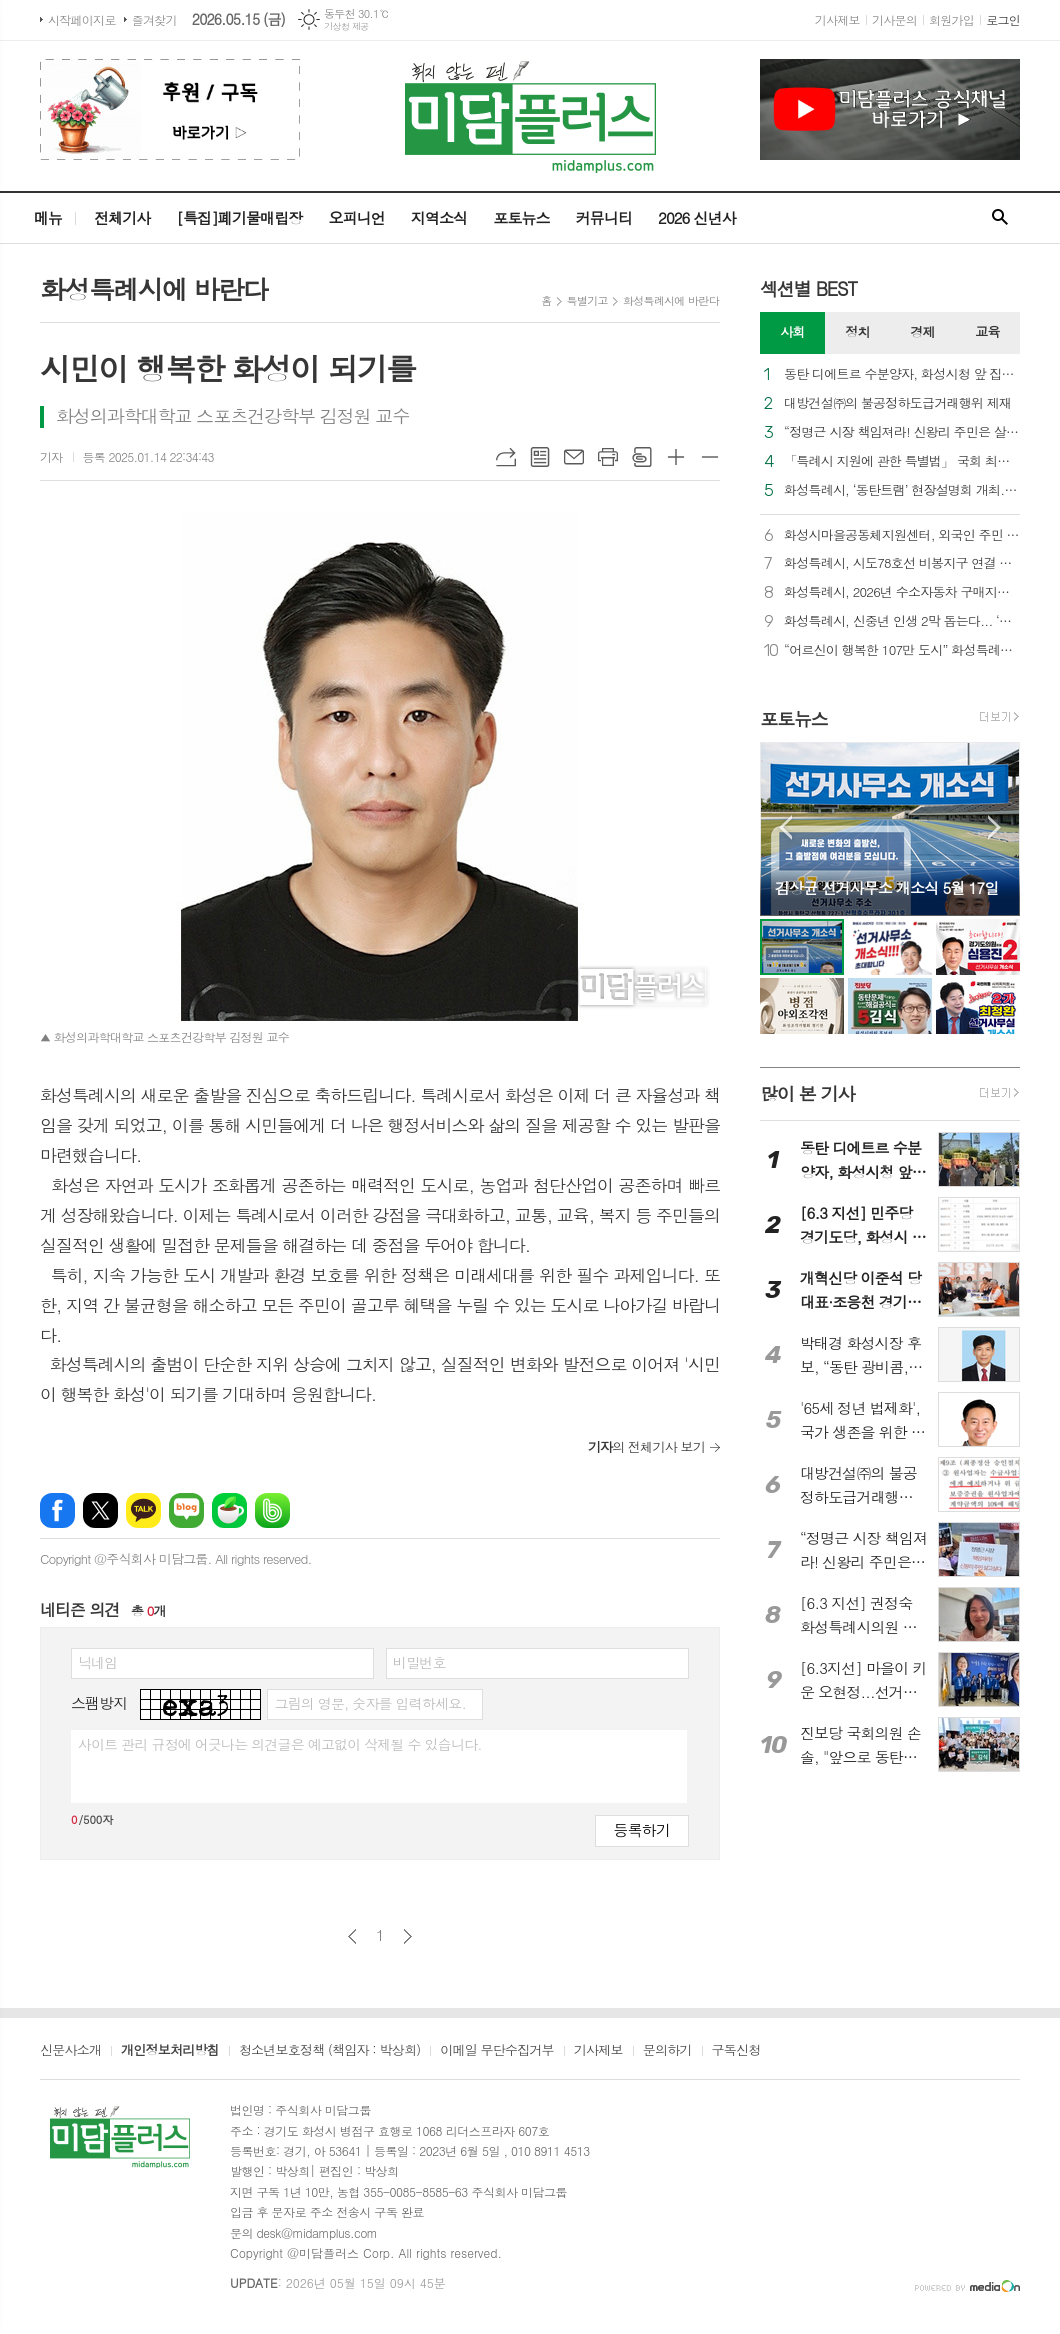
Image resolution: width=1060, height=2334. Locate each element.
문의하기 (667, 2051)
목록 (540, 457)
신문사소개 (70, 2051)
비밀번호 (419, 1662)
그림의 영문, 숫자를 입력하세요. (369, 1703)
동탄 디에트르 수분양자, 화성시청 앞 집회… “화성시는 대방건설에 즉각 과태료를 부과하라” (902, 374)
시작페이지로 (82, 19)
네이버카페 (229, 1510)
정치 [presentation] (857, 331)
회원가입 (951, 19)
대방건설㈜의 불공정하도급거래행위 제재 (897, 403)
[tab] (792, 333)
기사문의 (894, 19)
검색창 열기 (1000, 218)
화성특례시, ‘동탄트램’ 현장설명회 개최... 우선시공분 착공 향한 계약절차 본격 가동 (902, 490)
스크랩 (642, 457)
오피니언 (356, 217)
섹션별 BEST (808, 288)
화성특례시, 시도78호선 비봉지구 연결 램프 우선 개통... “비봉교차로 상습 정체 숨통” (902, 563)
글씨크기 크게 (676, 457)
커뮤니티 (604, 217)
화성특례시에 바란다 (671, 300)
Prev (785, 827)
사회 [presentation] (792, 331)
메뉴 (48, 217)
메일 (574, 457)
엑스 (100, 1510)
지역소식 (439, 217)
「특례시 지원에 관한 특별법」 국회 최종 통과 (902, 461)
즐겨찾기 (154, 19)
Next (994, 827)
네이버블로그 (186, 1510)
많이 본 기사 (807, 1093)
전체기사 (122, 217)
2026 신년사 (697, 217)
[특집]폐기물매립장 (239, 217)
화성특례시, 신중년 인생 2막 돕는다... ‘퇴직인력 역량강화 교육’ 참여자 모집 (902, 621)
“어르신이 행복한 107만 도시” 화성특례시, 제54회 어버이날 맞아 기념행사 (902, 650)
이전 (352, 1936)
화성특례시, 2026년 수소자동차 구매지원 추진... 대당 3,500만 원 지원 (902, 592)
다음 (407, 1936)
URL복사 (506, 457)
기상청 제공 (346, 26)
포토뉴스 (521, 217)
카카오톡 (143, 1510)
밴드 (272, 1510)
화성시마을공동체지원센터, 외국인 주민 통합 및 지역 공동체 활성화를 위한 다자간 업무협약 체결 (902, 535)
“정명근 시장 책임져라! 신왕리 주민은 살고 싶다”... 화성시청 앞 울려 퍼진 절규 (902, 432)
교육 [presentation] (987, 331)
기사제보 (837, 19)
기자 (51, 456)
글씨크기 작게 (710, 457)
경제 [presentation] (922, 331)
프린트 (608, 457)
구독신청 (736, 2051)
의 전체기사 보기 (646, 1446)
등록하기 (642, 1829)
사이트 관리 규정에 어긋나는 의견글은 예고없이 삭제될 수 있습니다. (280, 1744)
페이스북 (57, 1510)
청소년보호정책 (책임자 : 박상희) (329, 2051)
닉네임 (97, 1662)
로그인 (1003, 19)
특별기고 (587, 300)
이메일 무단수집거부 (497, 2051)
